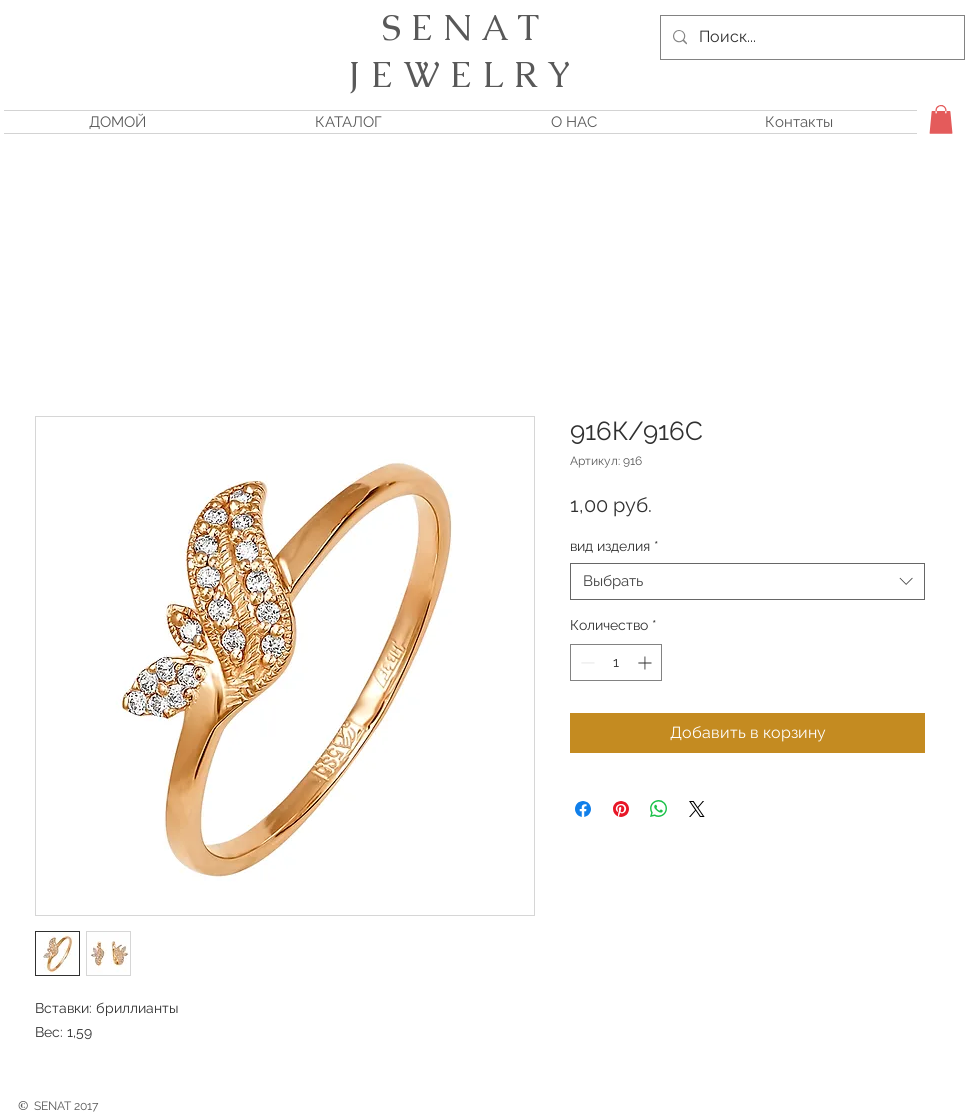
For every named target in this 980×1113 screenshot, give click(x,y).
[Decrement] (585, 662)
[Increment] (646, 662)
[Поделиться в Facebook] (583, 809)
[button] (941, 119)
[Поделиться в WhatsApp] (659, 809)
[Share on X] (697, 809)
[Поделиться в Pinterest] (621, 809)
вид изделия (614, 546)
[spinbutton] (616, 662)
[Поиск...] (810, 37)
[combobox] (747, 582)
